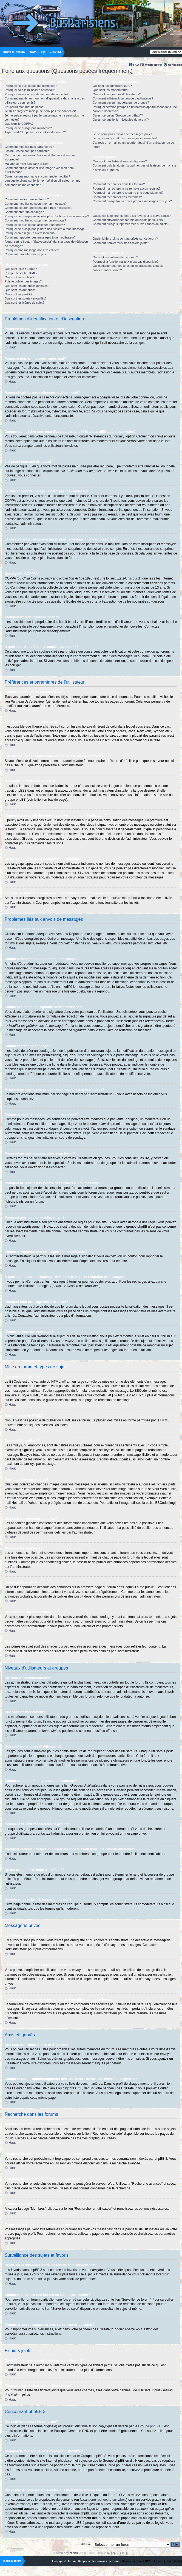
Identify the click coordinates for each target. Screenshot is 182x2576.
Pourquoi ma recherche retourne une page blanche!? (128, 192)
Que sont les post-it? (18, 294)
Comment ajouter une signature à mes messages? (38, 207)
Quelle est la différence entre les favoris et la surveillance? (131, 215)
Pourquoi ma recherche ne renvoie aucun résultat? (126, 188)
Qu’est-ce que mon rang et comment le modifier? (37, 176)
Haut (12, 347)
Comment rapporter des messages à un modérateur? (40, 237)
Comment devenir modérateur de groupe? (121, 102)
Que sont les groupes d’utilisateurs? (117, 94)
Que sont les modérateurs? (111, 89)
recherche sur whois (111, 2499)
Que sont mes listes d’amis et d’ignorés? (120, 161)
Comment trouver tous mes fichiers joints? (121, 243)
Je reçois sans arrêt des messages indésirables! (125, 138)
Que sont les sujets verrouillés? (26, 298)
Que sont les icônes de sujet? (24, 302)
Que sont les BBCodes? (21, 268)
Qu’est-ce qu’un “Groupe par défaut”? (118, 115)
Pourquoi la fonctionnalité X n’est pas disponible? (125, 261)
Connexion (175, 64)
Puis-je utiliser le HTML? (21, 273)
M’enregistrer (153, 64)
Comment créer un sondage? (24, 211)
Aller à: (86, 2544)
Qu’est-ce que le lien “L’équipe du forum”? (121, 119)
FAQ (136, 64)
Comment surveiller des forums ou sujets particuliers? (128, 219)
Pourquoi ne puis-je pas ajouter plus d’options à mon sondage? (47, 216)
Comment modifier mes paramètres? (29, 146)
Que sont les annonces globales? (27, 285)
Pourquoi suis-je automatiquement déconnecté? (37, 94)
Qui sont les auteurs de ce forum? (115, 257)
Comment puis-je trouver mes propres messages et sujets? (132, 201)
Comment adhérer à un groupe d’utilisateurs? (123, 98)
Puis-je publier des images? (23, 281)
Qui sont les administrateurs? (112, 85)
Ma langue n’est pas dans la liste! (27, 163)
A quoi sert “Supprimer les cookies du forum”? (35, 132)
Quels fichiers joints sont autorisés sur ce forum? (125, 238)
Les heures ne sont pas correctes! (27, 150)
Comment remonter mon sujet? (25, 254)
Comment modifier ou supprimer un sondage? (35, 220)
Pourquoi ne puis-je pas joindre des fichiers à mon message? (45, 229)
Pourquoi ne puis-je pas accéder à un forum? (35, 224)
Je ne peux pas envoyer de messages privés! (123, 134)
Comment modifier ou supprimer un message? (36, 203)
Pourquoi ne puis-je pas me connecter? (31, 85)
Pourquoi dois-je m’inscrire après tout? (30, 89)
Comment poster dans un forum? (27, 199)
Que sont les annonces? (21, 290)
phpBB (74, 2552)
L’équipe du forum (64, 2560)
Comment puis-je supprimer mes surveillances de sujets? (131, 224)
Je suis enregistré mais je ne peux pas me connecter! (40, 111)
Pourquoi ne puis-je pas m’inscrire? (28, 128)
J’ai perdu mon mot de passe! (24, 107)
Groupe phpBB (149, 2426)
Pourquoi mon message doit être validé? (32, 250)
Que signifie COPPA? (19, 123)
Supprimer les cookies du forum (99, 2560)
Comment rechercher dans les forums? (119, 184)
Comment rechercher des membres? (117, 197)
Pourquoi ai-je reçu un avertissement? (30, 233)
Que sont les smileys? (19, 277)
